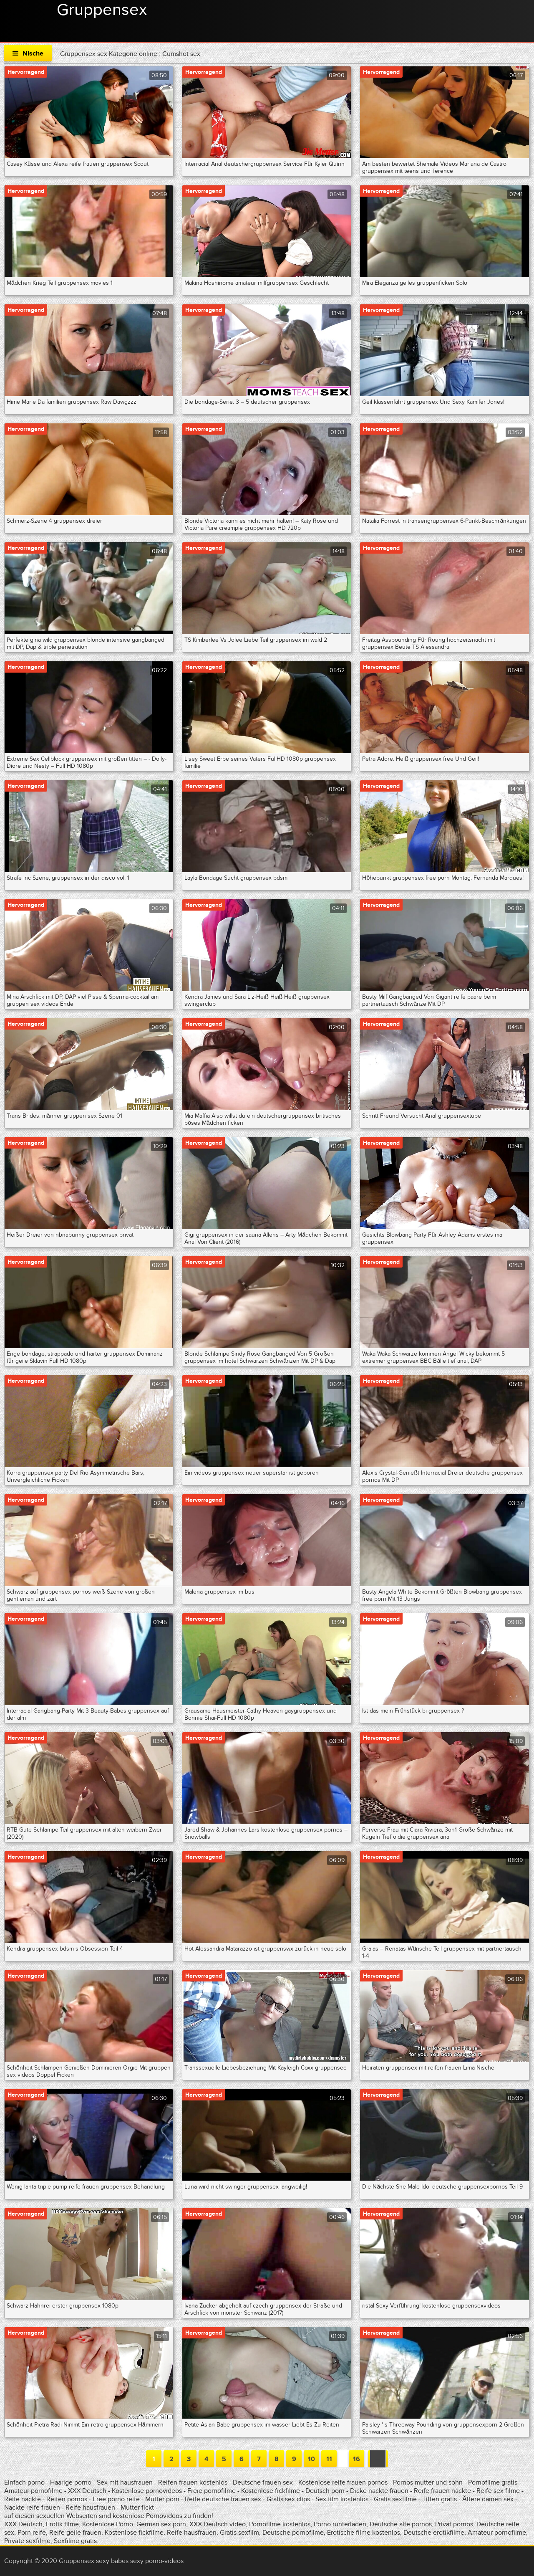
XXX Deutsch (87, 2491)
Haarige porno (70, 2482)
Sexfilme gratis (75, 2541)
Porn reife (32, 2532)
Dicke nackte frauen (380, 2491)
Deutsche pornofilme (293, 2532)
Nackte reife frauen (32, 2507)
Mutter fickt (137, 2507)
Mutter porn (162, 2499)
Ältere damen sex (488, 2499)
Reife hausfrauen (90, 2507)
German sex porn (161, 2524)
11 (329, 2459)
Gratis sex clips (288, 2499)
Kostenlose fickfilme (270, 2491)
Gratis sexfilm (239, 2532)
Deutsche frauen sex (263, 2482)
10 (311, 2459)
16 (356, 2459)
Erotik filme (62, 2524)
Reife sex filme (498, 2491)
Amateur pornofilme (33, 2491)
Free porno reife (117, 2499)
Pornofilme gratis (492, 2482)
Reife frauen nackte (442, 2491)
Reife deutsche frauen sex (223, 2499)
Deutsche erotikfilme (433, 2532)
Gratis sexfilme (395, 2499)
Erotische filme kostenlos (363, 2532)
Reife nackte (22, 2499)
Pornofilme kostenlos (279, 2524)
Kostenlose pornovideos (147, 2491)
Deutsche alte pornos (401, 2524)
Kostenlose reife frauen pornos (343, 2482)
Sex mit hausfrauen (125, 2482)
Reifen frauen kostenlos (192, 2482)
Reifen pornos (67, 2499)
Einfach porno (24, 2482)
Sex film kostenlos (341, 2499)
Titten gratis (439, 2499)
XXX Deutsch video (217, 2524)
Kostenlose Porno (107, 2524)
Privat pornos (454, 2524)
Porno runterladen (340, 2524)
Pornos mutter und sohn (428, 2482)
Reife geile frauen (75, 2532)
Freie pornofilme (211, 2491)
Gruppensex (102, 10)
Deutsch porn (325, 2491)
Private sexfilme (27, 2541)
